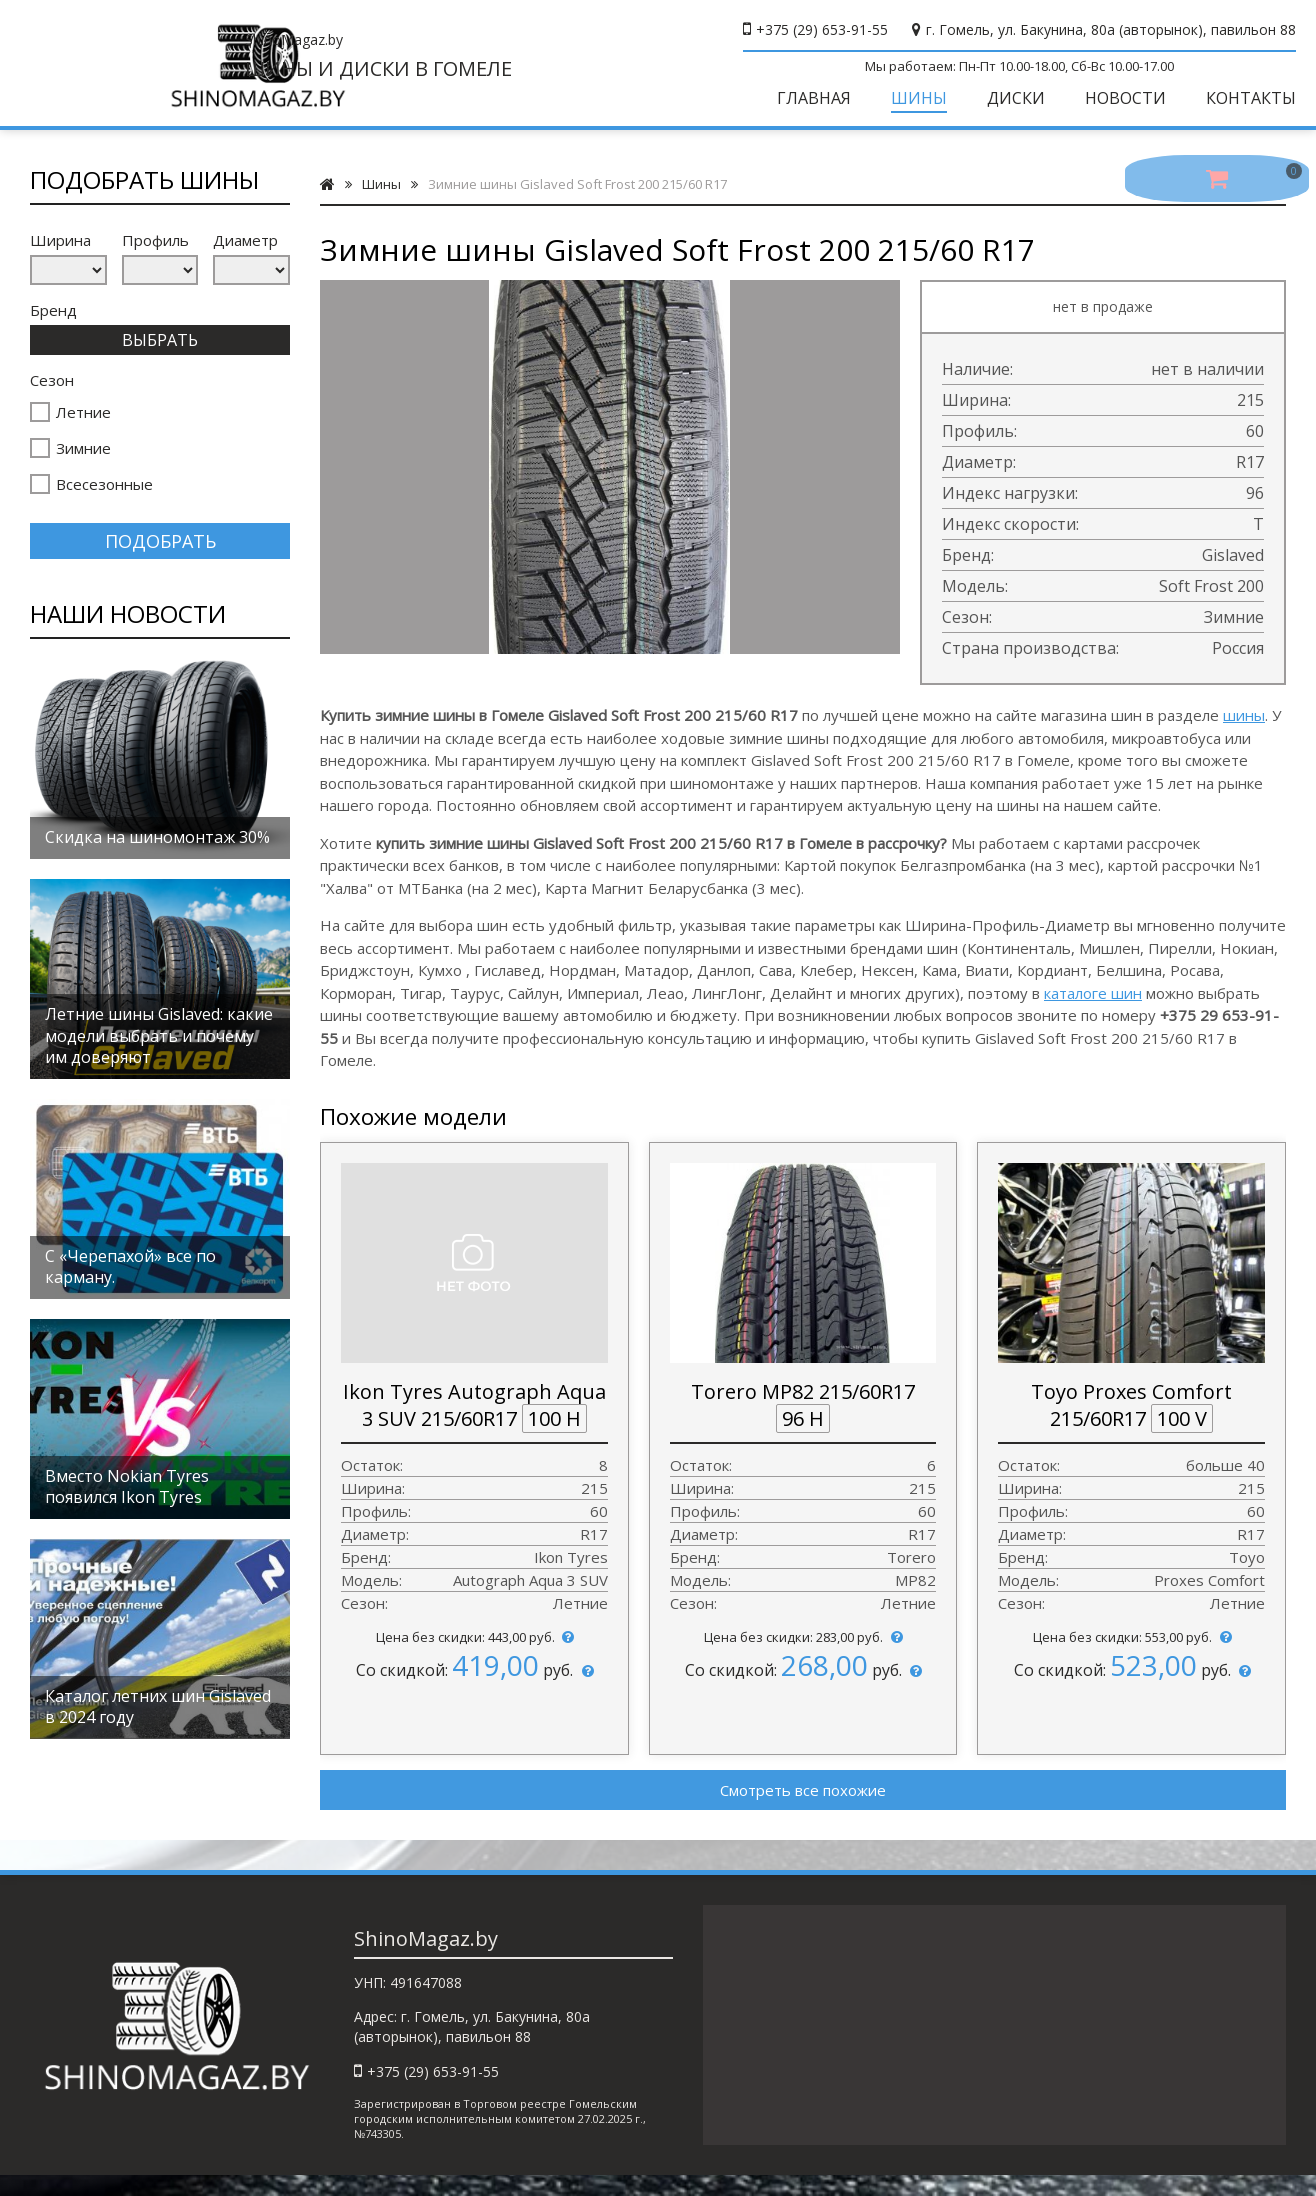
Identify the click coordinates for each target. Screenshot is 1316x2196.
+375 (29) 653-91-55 (822, 29)
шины (1244, 731)
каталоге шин (1093, 1009)
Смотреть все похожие (803, 1806)
